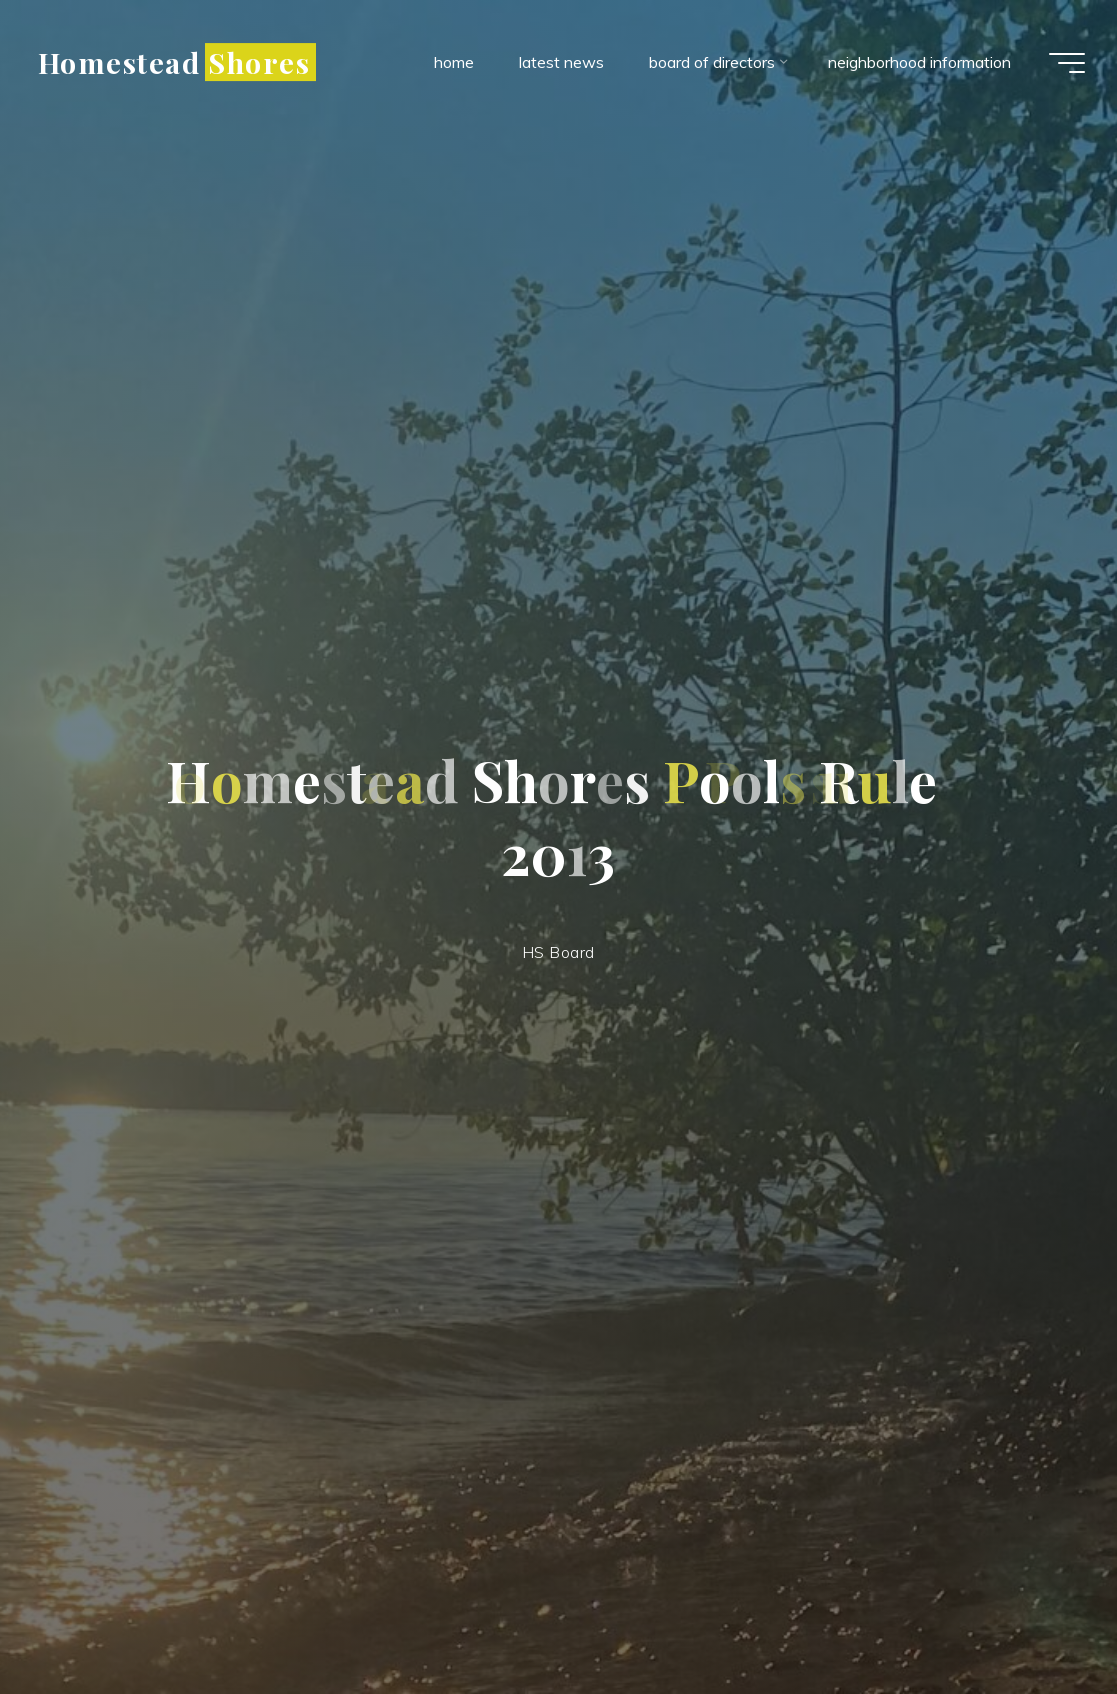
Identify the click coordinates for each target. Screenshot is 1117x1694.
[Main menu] (1067, 63)
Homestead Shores (174, 62)
